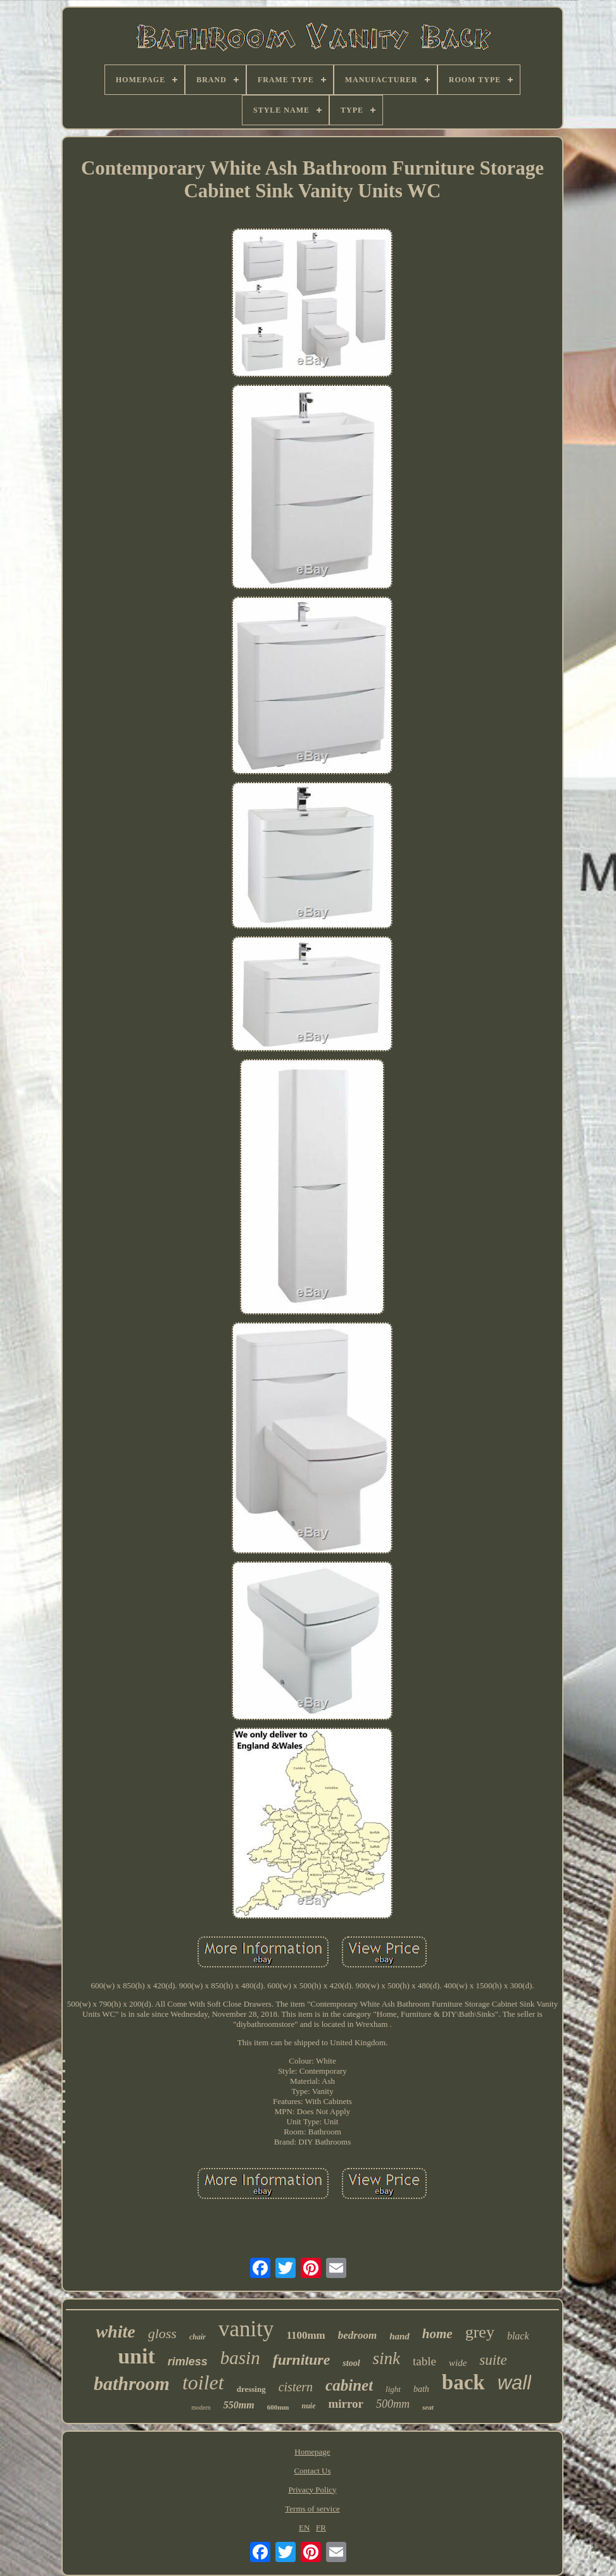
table (424, 2361)
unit (136, 2356)
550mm (239, 2405)
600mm (278, 2407)
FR (321, 2527)
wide (458, 2363)
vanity (245, 2329)
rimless (188, 2361)
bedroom (357, 2335)
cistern (296, 2387)
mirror (345, 2403)
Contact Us (312, 2470)
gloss (162, 2333)
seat (428, 2407)
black (518, 2336)
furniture (301, 2359)
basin (240, 2358)
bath (421, 2389)
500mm (393, 2404)
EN (304, 2527)
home (437, 2333)
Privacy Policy (312, 2489)
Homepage (312, 2451)
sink (387, 2358)
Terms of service (312, 2508)
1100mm (305, 2335)
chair (197, 2336)
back (463, 2382)
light (393, 2389)
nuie (308, 2405)
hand (399, 2336)
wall (514, 2383)
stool (351, 2363)
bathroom (132, 2383)
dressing (251, 2389)
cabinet (349, 2385)
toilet (203, 2382)
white (115, 2331)
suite (492, 2360)
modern (201, 2407)
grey (479, 2332)
